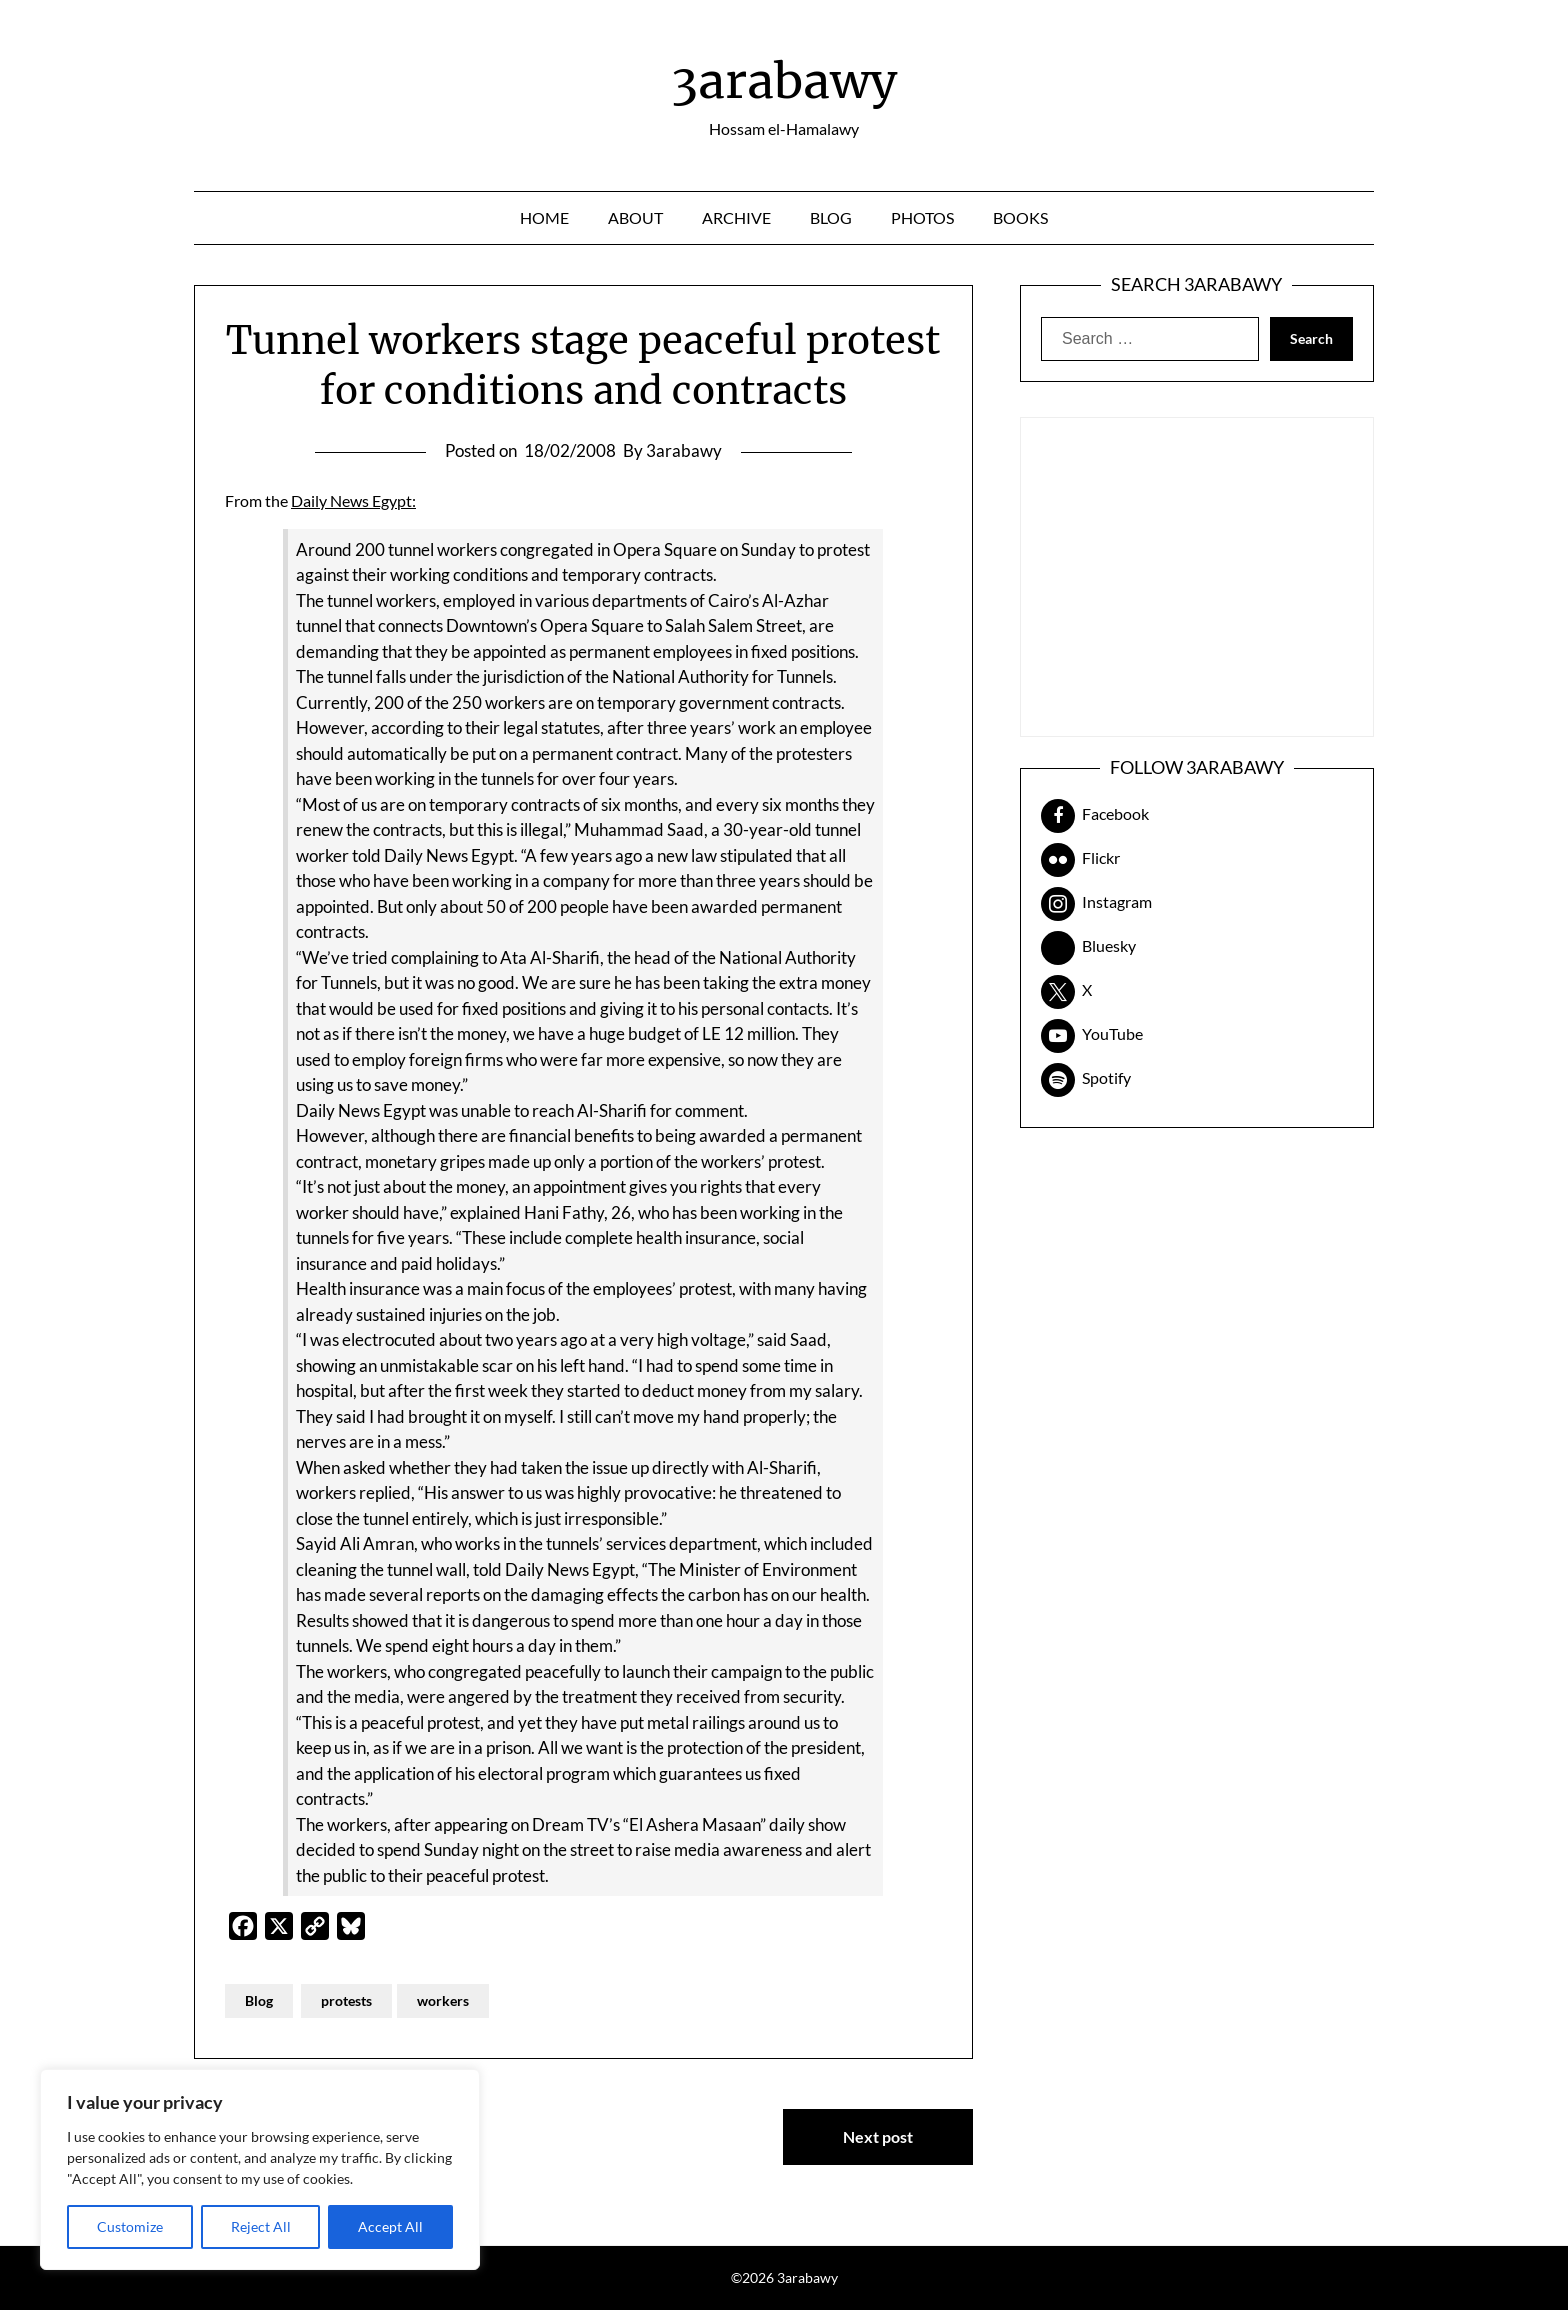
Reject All (261, 2226)
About (635, 217)
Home (544, 217)
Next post (878, 2136)
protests (346, 2000)
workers (443, 2000)
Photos (922, 217)
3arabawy (784, 81)
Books (1020, 217)
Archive (736, 217)
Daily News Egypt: (353, 500)
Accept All (390, 2226)
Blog (831, 217)
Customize (130, 2226)
